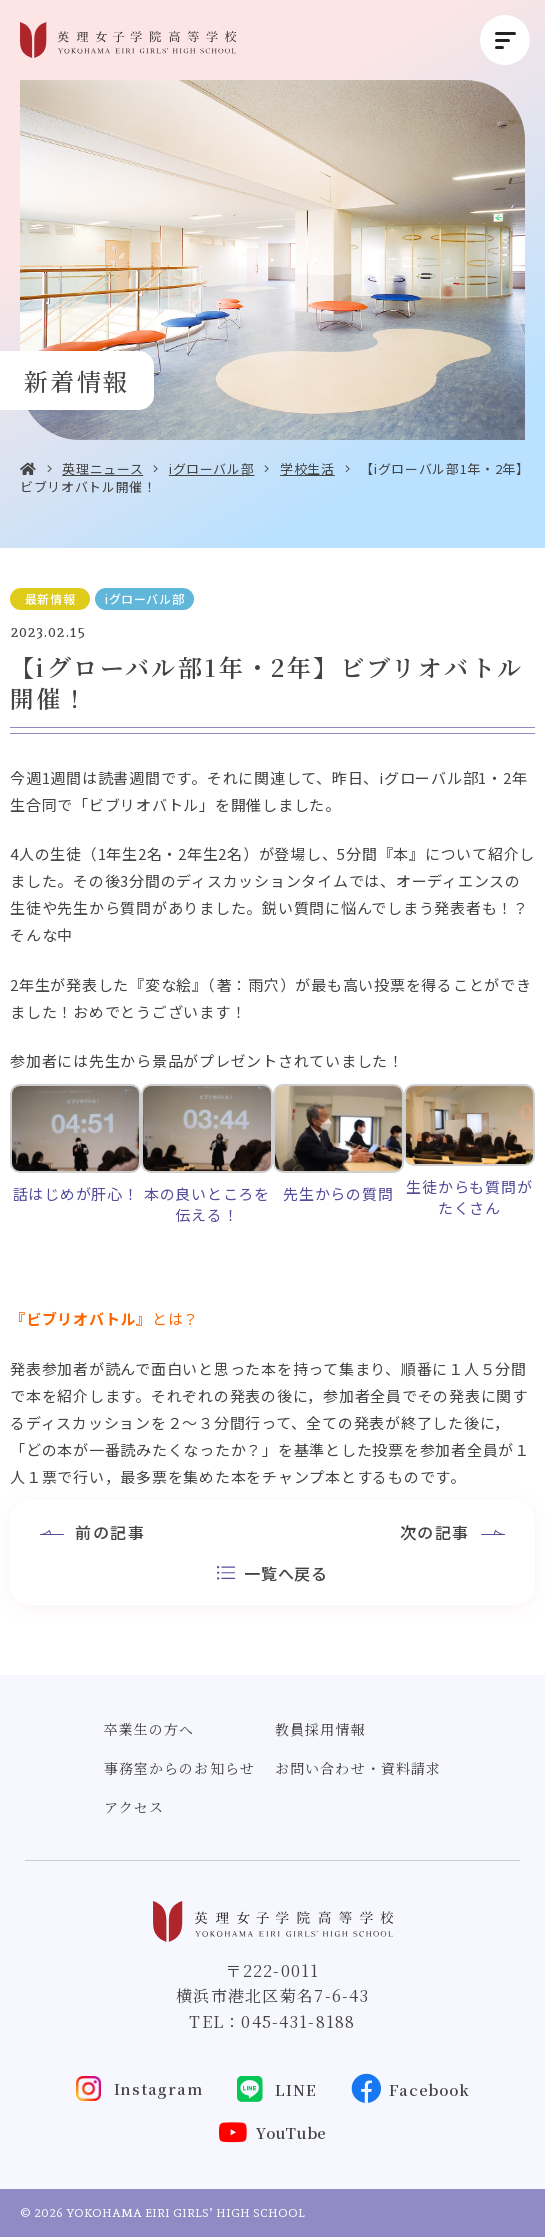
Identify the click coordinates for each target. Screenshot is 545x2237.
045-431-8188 (298, 2021)
